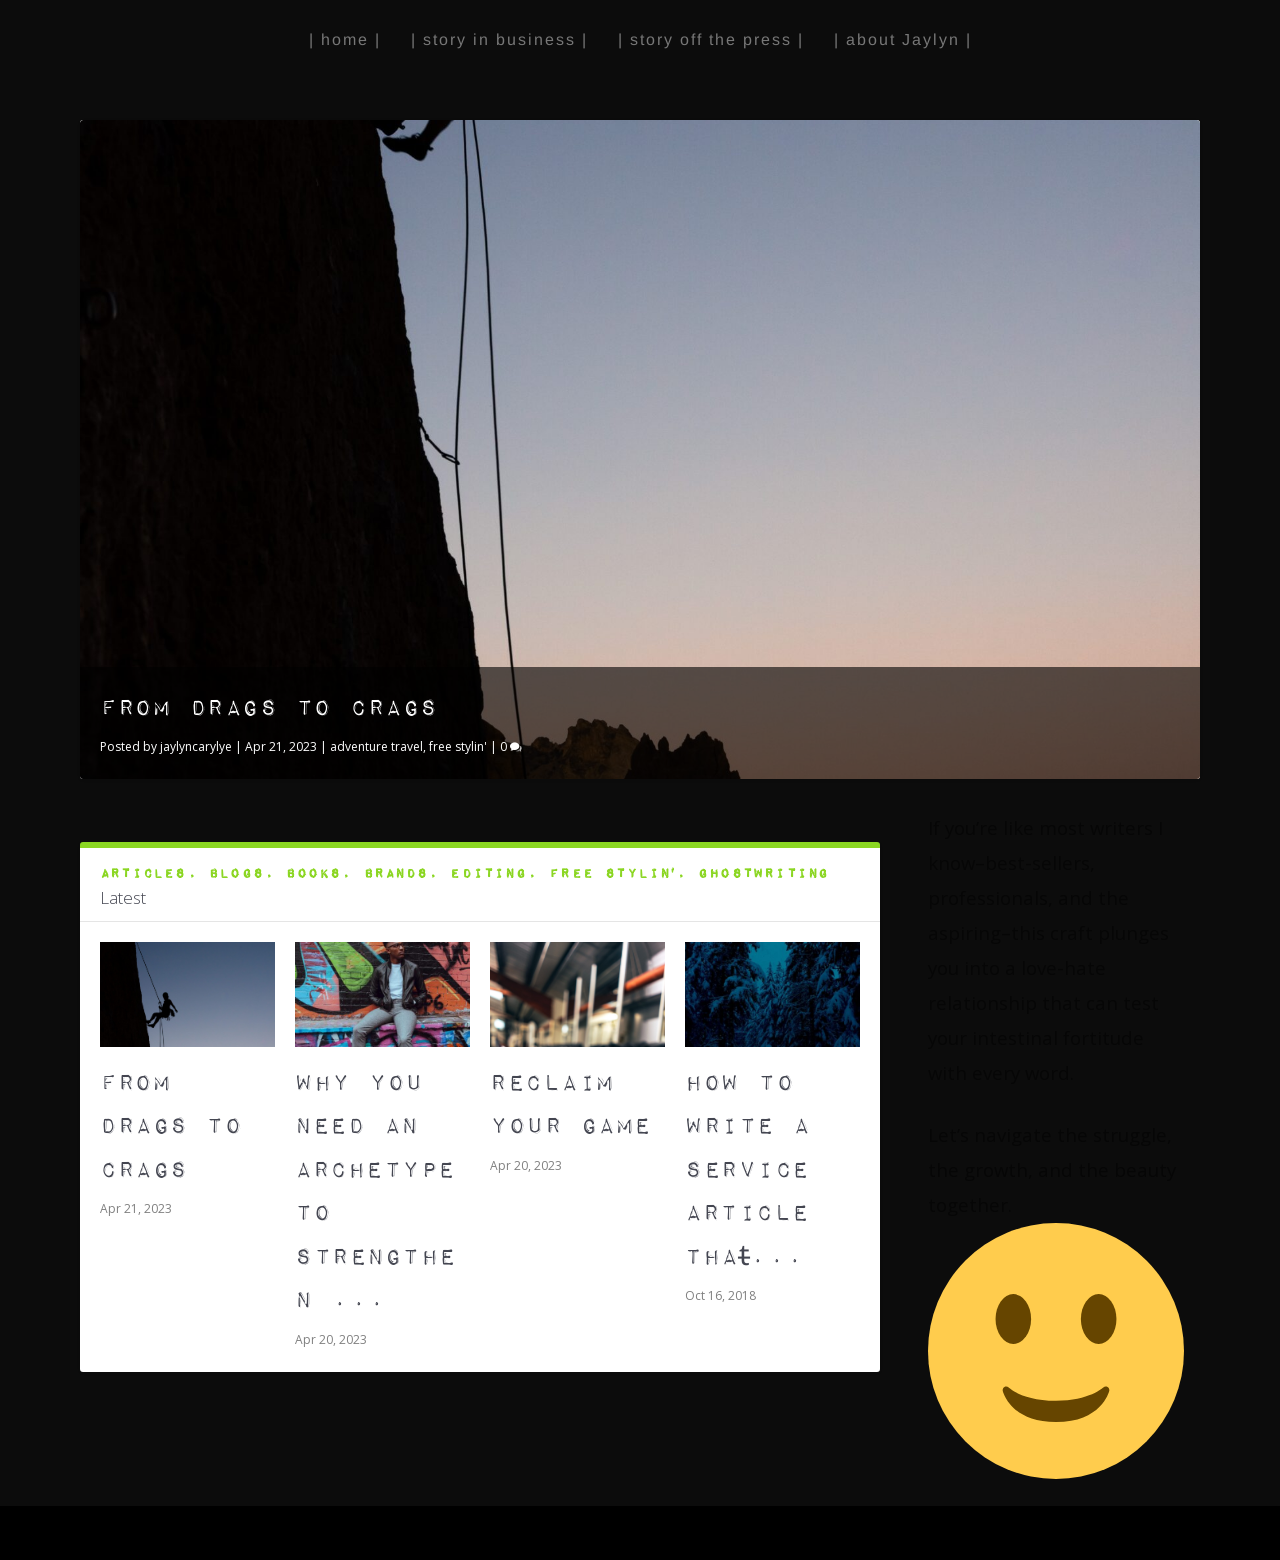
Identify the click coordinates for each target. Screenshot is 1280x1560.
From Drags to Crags (269, 708)
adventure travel (376, 746)
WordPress (389, 1534)
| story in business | (499, 39)
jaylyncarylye (196, 746)
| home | (345, 39)
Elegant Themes (202, 1534)
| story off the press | (711, 39)
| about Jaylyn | (903, 39)
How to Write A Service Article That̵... (748, 1170)
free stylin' (458, 746)
